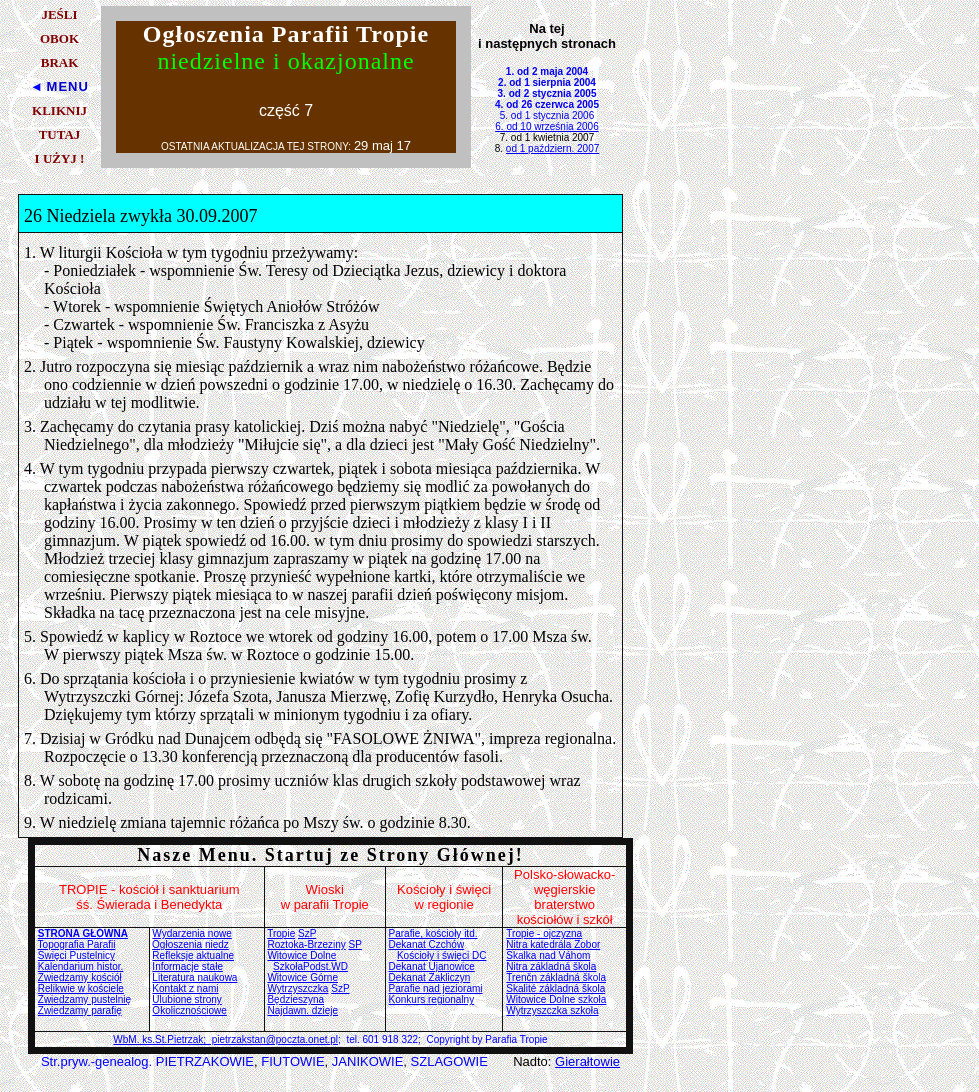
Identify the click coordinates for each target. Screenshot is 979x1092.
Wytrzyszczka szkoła (552, 1010)
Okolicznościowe (189, 1010)
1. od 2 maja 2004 (547, 71)
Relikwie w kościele (81, 988)
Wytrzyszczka (297, 988)
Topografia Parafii (77, 944)
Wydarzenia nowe (191, 933)
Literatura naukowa (194, 977)
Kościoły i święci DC (441, 955)
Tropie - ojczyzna (544, 933)
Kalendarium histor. (81, 966)
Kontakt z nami (185, 988)
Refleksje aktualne (193, 955)
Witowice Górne (302, 977)
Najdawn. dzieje (302, 1010)
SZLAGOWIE (449, 1061)
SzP (307, 933)
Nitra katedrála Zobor (553, 944)
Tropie (281, 933)
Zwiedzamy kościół (80, 977)
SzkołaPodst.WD (310, 966)
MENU (68, 86)
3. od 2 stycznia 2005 (547, 93)
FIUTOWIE (292, 1061)
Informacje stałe (187, 966)
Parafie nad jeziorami (436, 988)
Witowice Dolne (301, 955)
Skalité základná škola (555, 988)
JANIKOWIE (368, 1061)
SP (355, 944)
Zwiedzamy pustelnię (84, 999)
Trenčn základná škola (556, 977)
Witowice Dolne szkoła (556, 999)
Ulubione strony (186, 999)
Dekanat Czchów (427, 944)
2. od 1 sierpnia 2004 (547, 82)
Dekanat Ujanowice (432, 966)
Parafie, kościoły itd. (433, 933)
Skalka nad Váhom (548, 955)
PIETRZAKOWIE (205, 1061)
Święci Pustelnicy (76, 955)
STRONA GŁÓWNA (83, 933)
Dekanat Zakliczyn (430, 977)
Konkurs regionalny (432, 999)
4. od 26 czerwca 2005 (547, 104)
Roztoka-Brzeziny (306, 944)
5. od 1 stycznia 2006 (547, 115)
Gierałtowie (587, 1061)
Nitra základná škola (551, 966)
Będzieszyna (295, 999)
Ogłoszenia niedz (190, 944)
